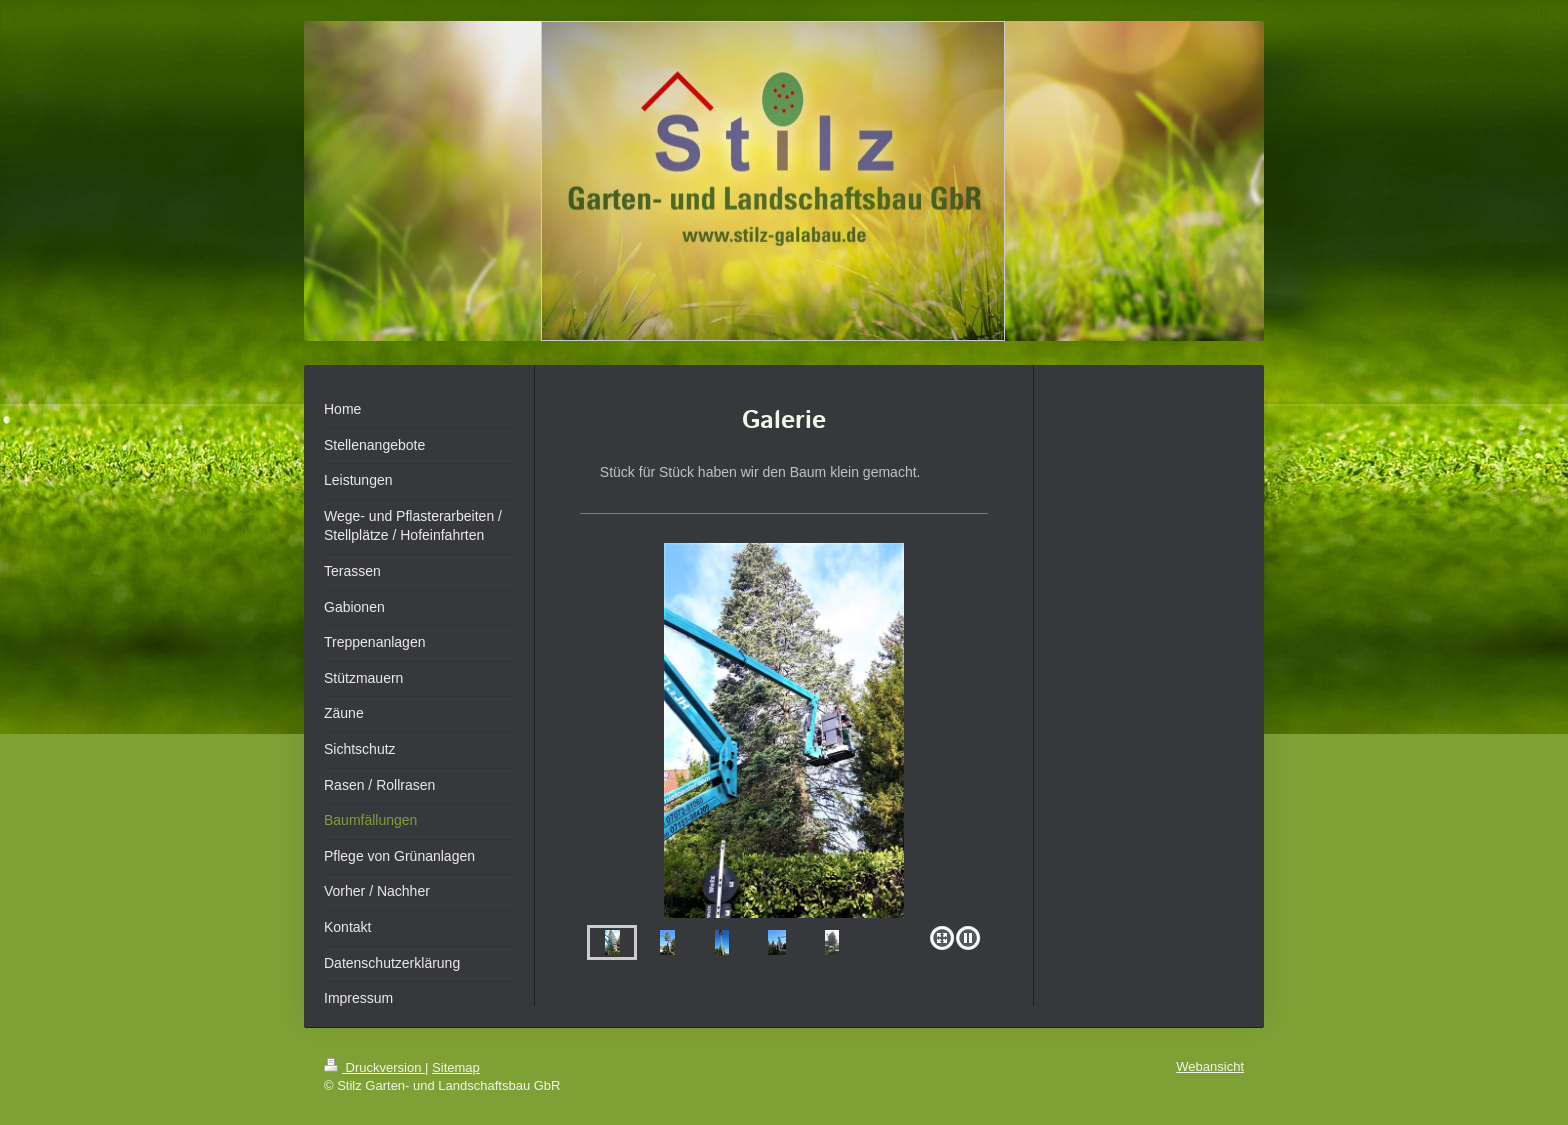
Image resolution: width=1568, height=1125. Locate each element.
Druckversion (374, 1067)
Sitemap (456, 1067)
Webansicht (1210, 1066)
